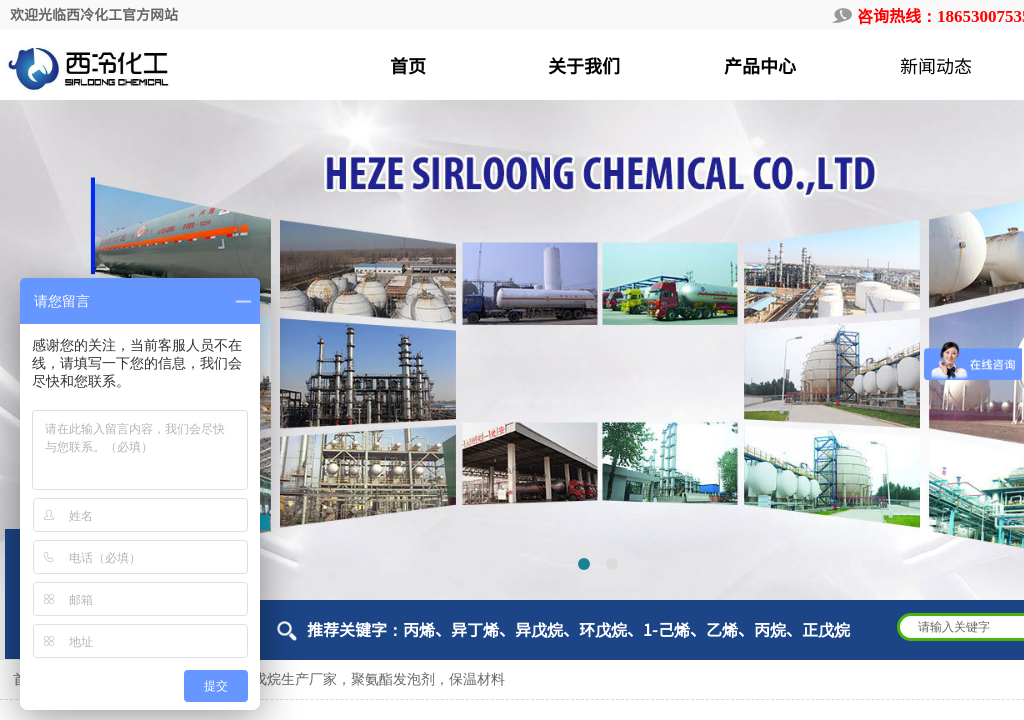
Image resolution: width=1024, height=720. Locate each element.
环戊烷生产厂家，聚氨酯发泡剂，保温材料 (372, 679)
